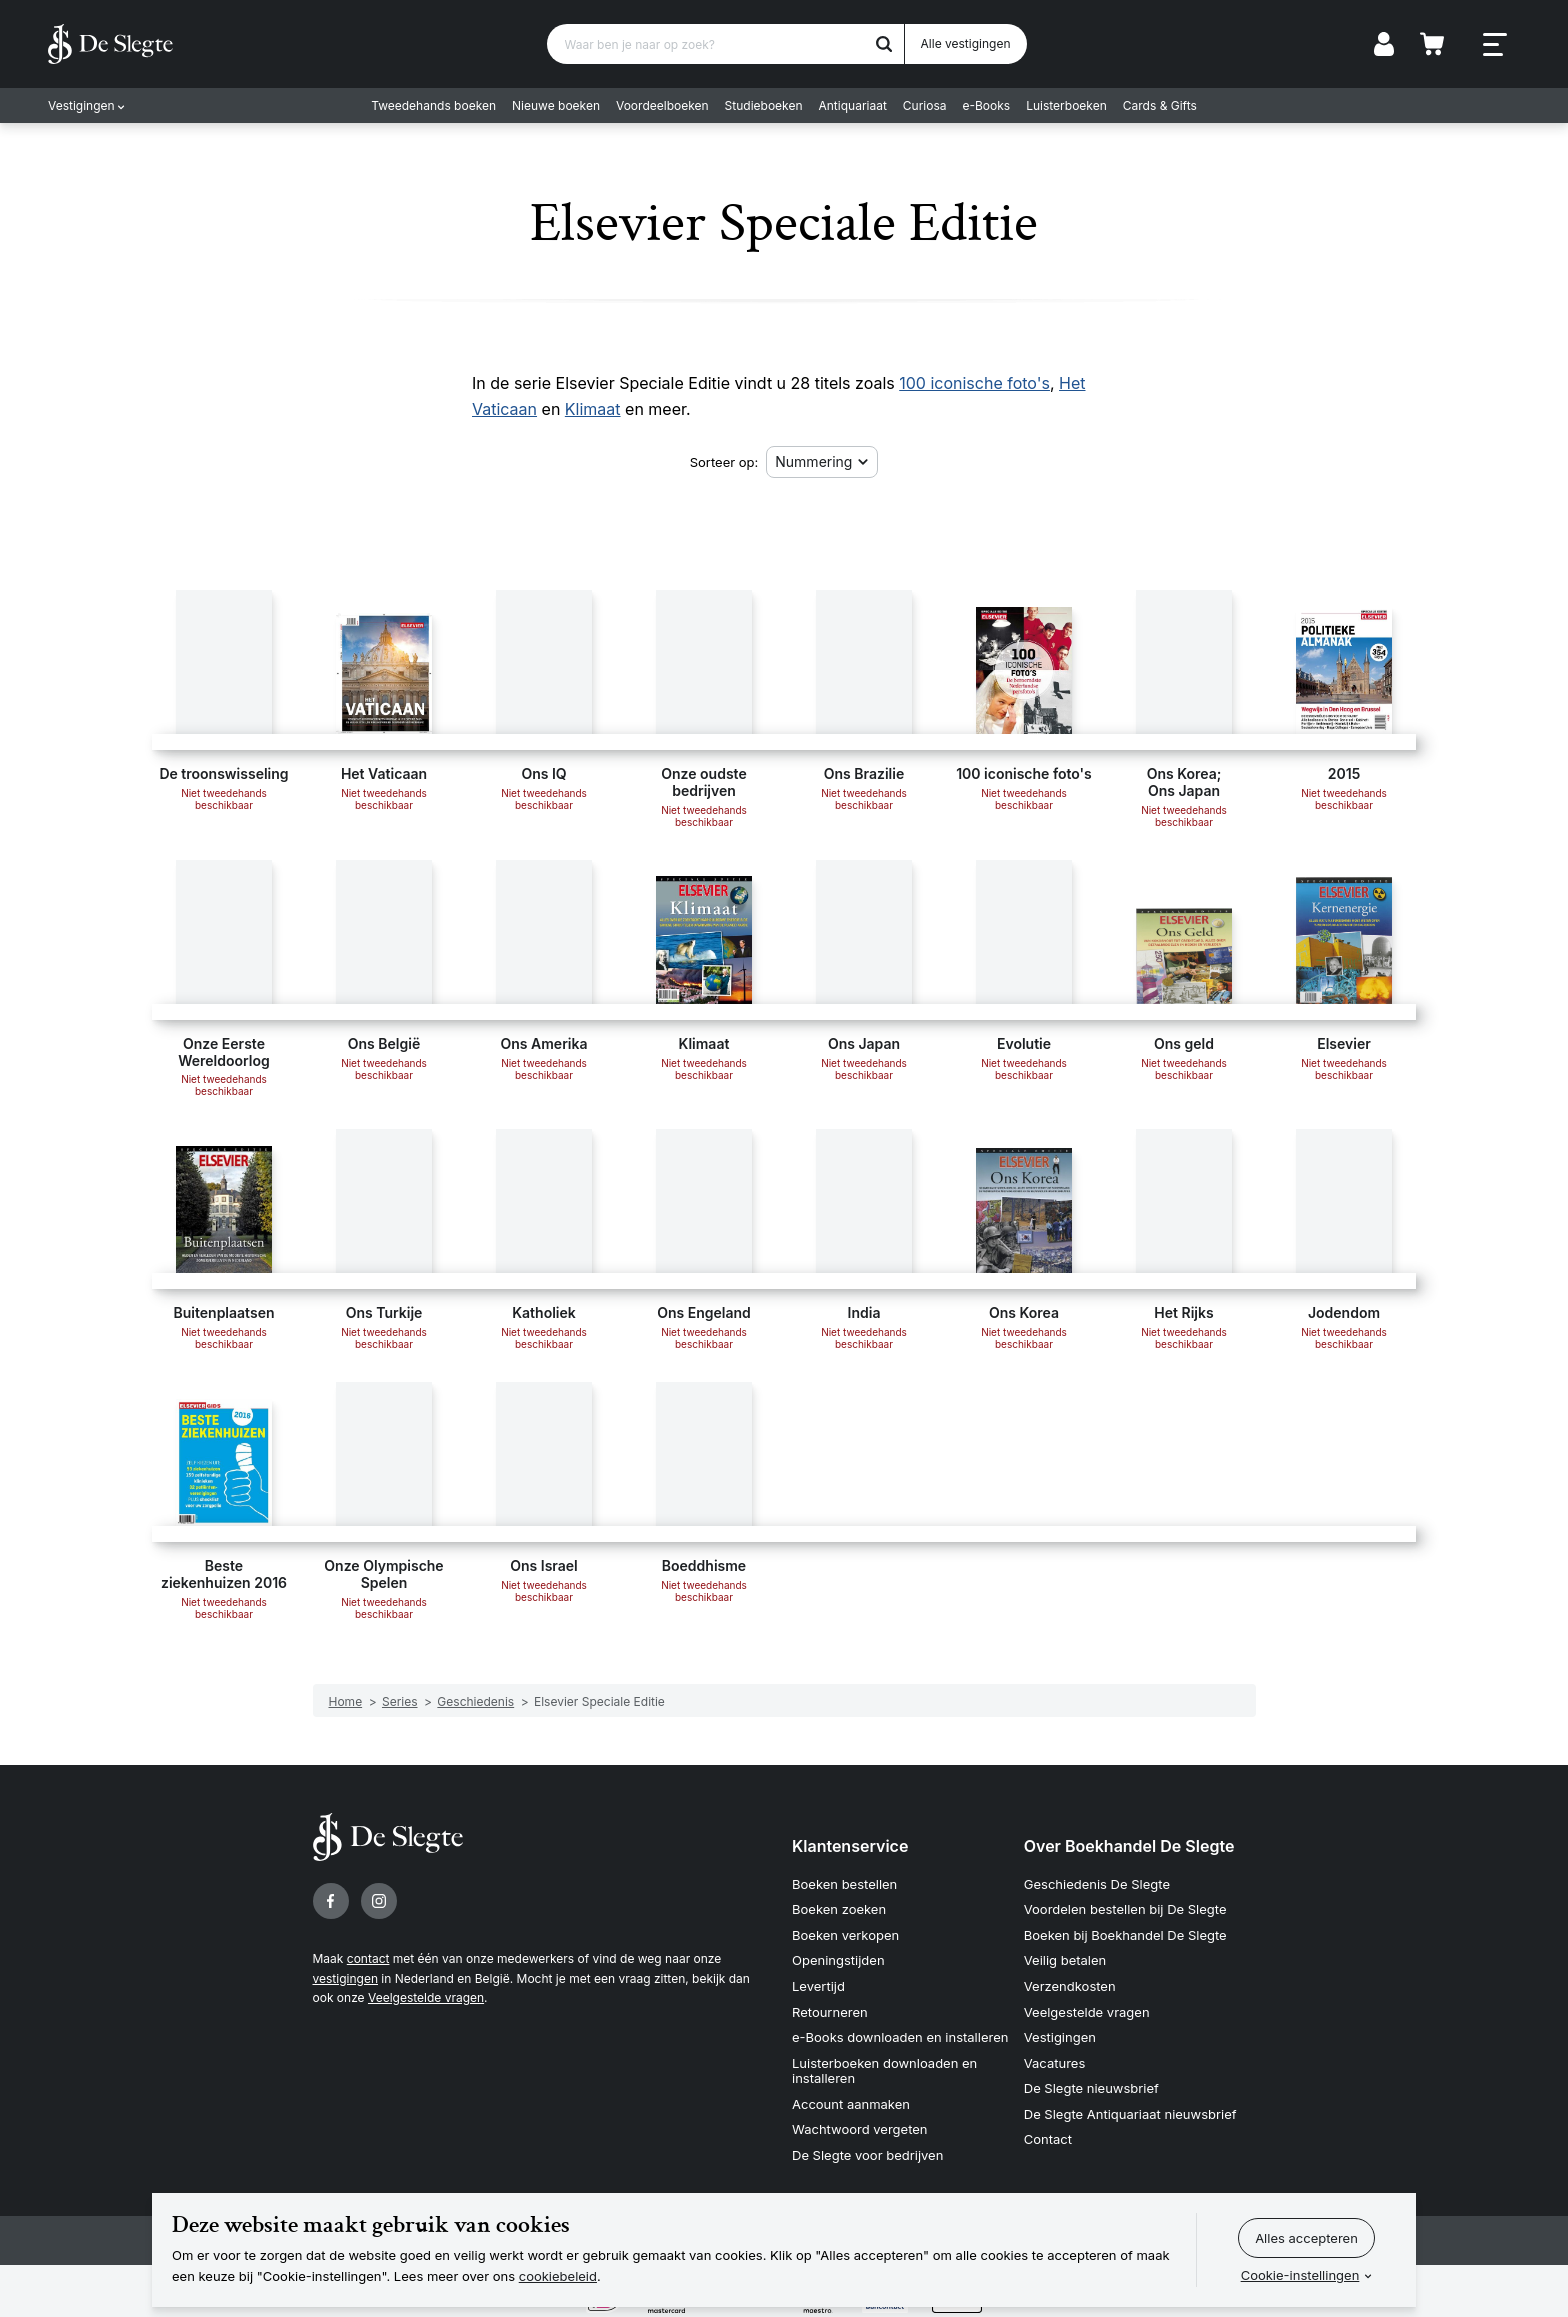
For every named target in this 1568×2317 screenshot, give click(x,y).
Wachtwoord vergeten (860, 2129)
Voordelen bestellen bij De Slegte (1125, 1909)
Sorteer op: (724, 462)
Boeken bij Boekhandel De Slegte (1125, 1935)
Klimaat (593, 409)
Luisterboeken (1066, 105)
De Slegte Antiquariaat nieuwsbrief (1130, 2114)
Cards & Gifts (1160, 105)
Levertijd (818, 1986)
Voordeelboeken (662, 105)
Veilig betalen (1065, 1960)
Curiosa (925, 105)
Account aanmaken (851, 2104)
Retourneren (830, 2012)
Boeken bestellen (844, 1884)
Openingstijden (838, 1960)
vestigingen (345, 1978)
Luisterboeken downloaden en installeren (884, 2071)
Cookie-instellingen (1300, 2275)
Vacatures (1055, 2063)
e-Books (987, 105)
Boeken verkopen (845, 1935)
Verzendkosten (1070, 1986)
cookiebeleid (558, 2276)
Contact (1048, 2139)
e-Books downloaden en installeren (900, 2037)
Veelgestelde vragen (426, 1997)
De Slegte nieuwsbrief (1091, 2088)
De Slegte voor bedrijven (867, 2155)
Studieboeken (764, 105)
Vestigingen (81, 105)
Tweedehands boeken (433, 105)
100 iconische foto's (974, 383)
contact (368, 1958)
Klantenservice (850, 1846)
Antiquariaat (853, 105)
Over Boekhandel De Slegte (1129, 1846)
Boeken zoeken (839, 1909)
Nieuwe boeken (556, 105)
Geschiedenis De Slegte (1097, 1884)
